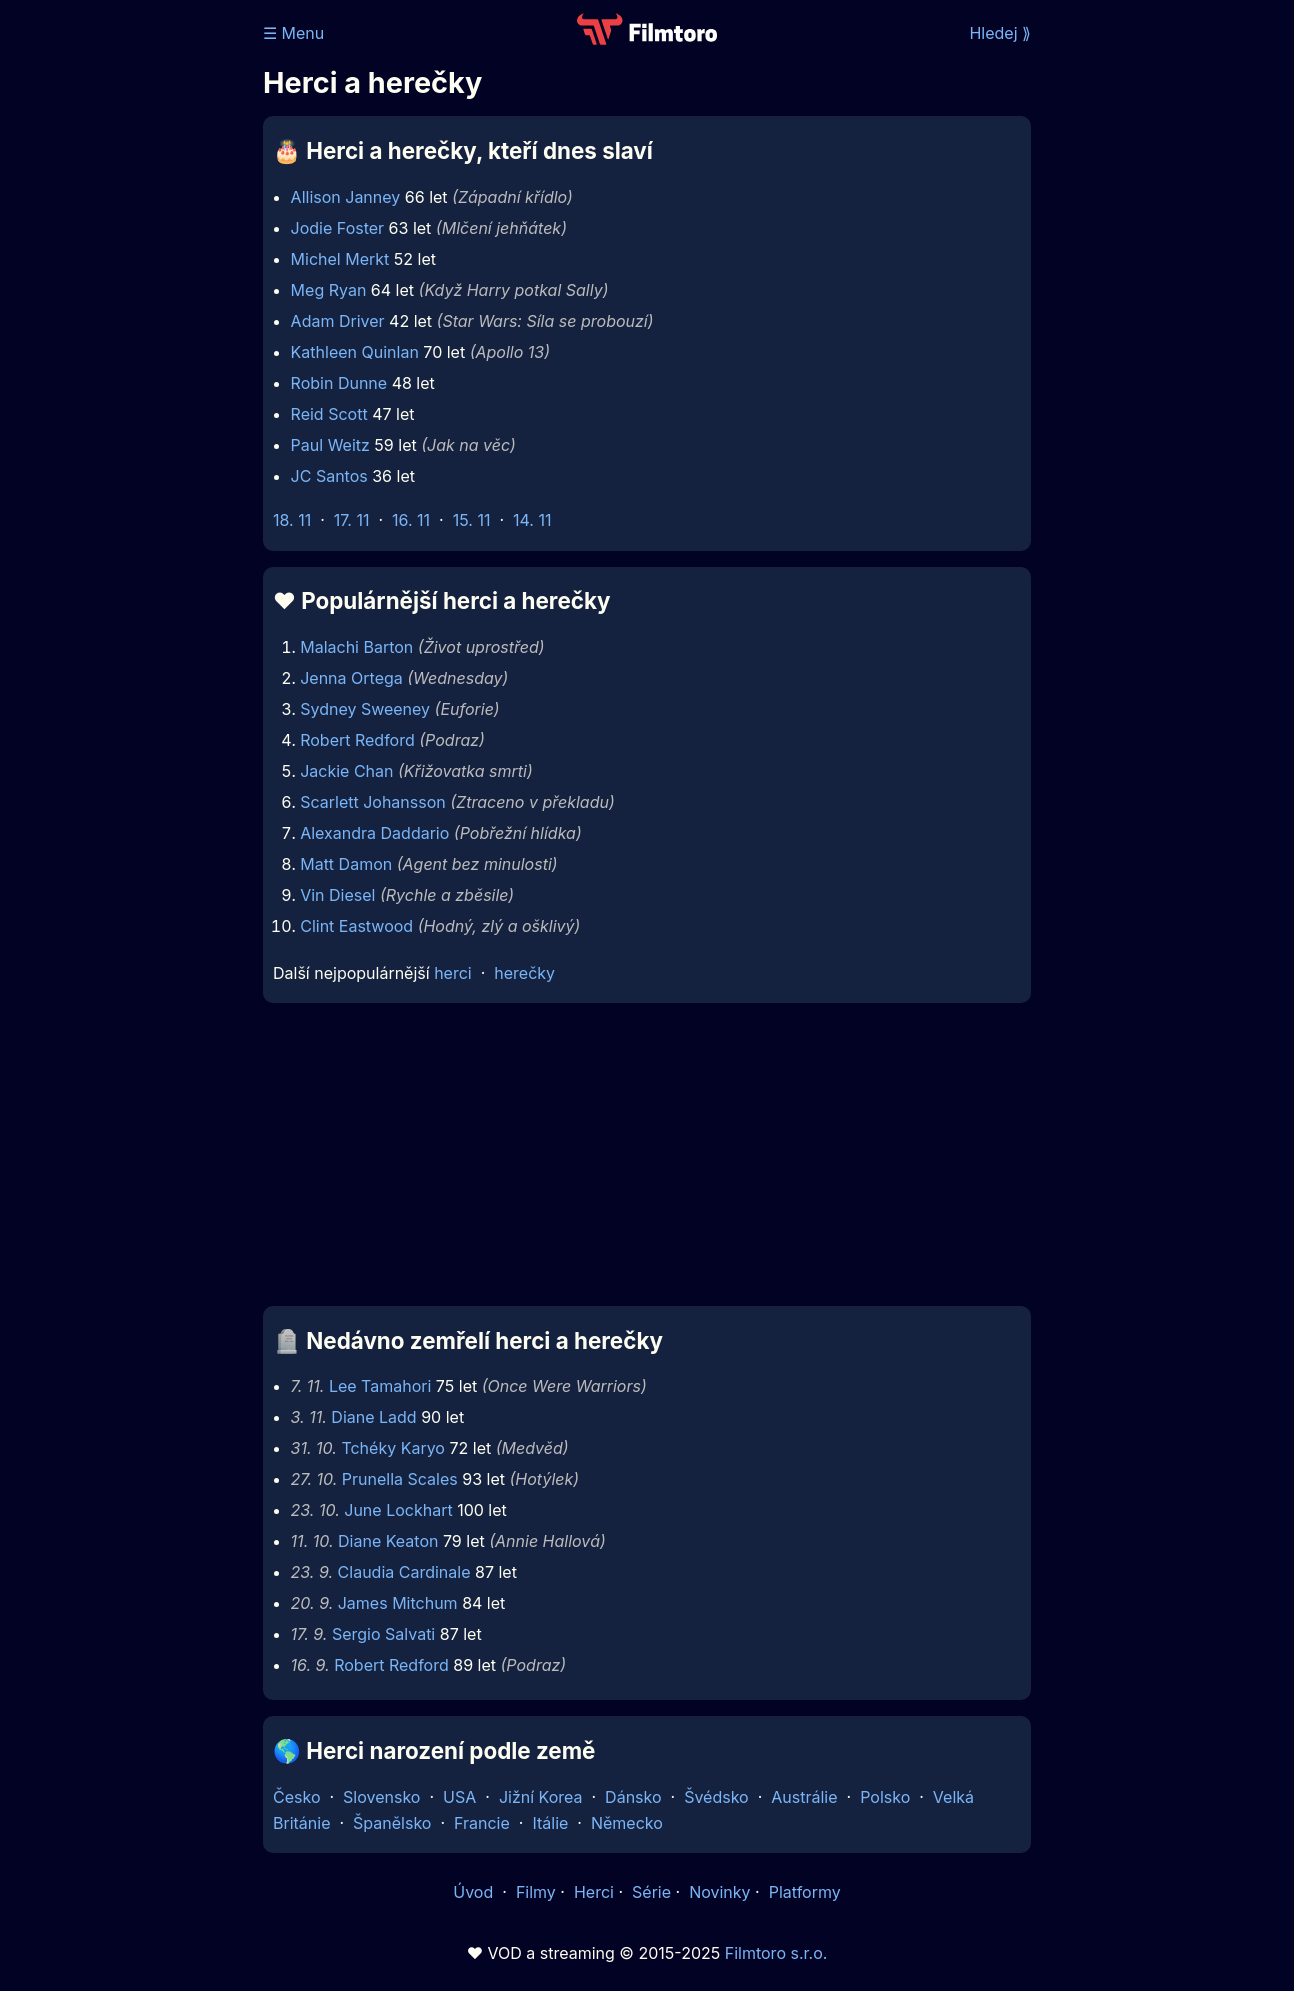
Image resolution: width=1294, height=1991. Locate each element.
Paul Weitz (330, 445)
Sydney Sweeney (365, 709)
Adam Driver (338, 321)
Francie (482, 1823)
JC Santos (329, 476)
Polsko (885, 1797)
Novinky (719, 1892)
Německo (627, 1823)
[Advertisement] (647, 1160)
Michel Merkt (340, 259)
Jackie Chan (346, 771)
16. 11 (411, 520)
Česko (296, 1797)
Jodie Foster (338, 228)
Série (651, 1892)
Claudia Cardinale (404, 1572)
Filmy (536, 1892)
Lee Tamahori (380, 1386)
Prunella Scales (400, 1479)
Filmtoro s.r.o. (776, 1953)
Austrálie (804, 1797)
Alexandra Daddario (374, 833)
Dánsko (633, 1797)
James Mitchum (398, 1603)
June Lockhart (398, 1510)
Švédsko (716, 1797)
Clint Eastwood (356, 926)
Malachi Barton (356, 647)
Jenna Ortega (351, 678)
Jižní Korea (541, 1797)
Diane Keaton (388, 1541)
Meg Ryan (329, 290)
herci (453, 973)
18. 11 (292, 520)
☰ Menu (293, 33)
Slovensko (381, 1797)
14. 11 (532, 520)
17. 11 (352, 520)
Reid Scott (329, 414)
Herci (594, 1892)
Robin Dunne (339, 383)
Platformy (805, 1892)
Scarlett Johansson (373, 802)
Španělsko (392, 1823)
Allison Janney (346, 197)
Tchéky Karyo (393, 1448)
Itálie (550, 1823)
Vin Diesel (337, 895)
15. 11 (472, 520)
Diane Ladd (373, 1417)
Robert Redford (357, 740)
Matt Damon (346, 864)
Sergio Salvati (383, 1634)
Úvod (475, 1892)
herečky (524, 973)
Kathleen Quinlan (355, 352)
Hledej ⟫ (1000, 33)
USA (459, 1797)
